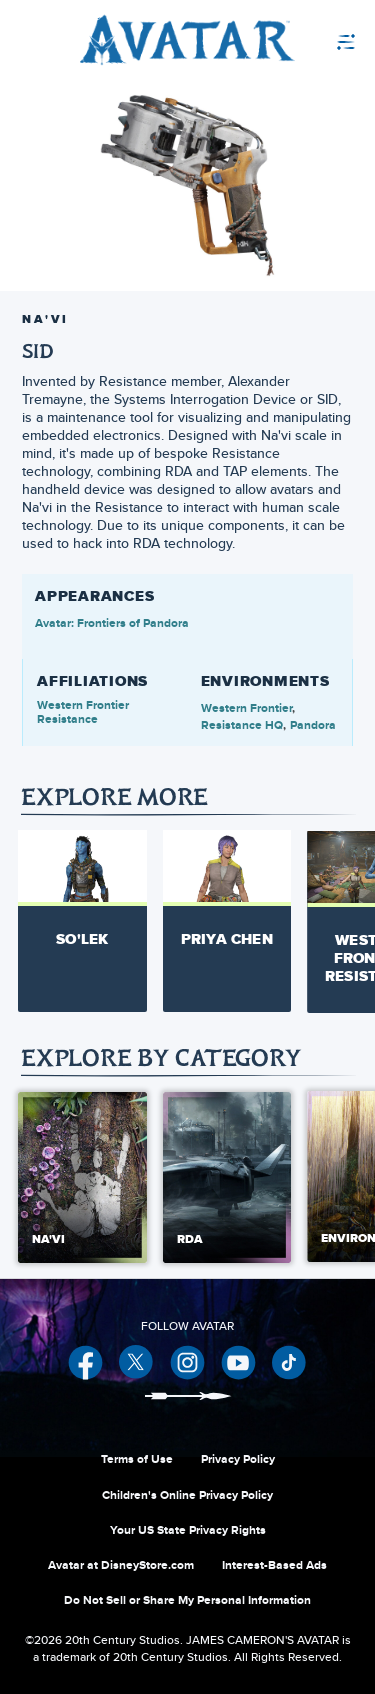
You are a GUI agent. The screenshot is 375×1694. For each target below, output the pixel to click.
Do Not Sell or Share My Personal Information (187, 1600)
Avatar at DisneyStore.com (121, 1565)
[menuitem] (299, 40)
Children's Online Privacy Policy (187, 1495)
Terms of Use (137, 1459)
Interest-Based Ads (274, 1565)
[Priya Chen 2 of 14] (227, 910)
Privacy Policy (238, 1459)
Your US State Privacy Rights (188, 1530)
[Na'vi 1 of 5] (82, 1177)
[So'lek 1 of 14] (82, 910)
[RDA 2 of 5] (227, 1177)
